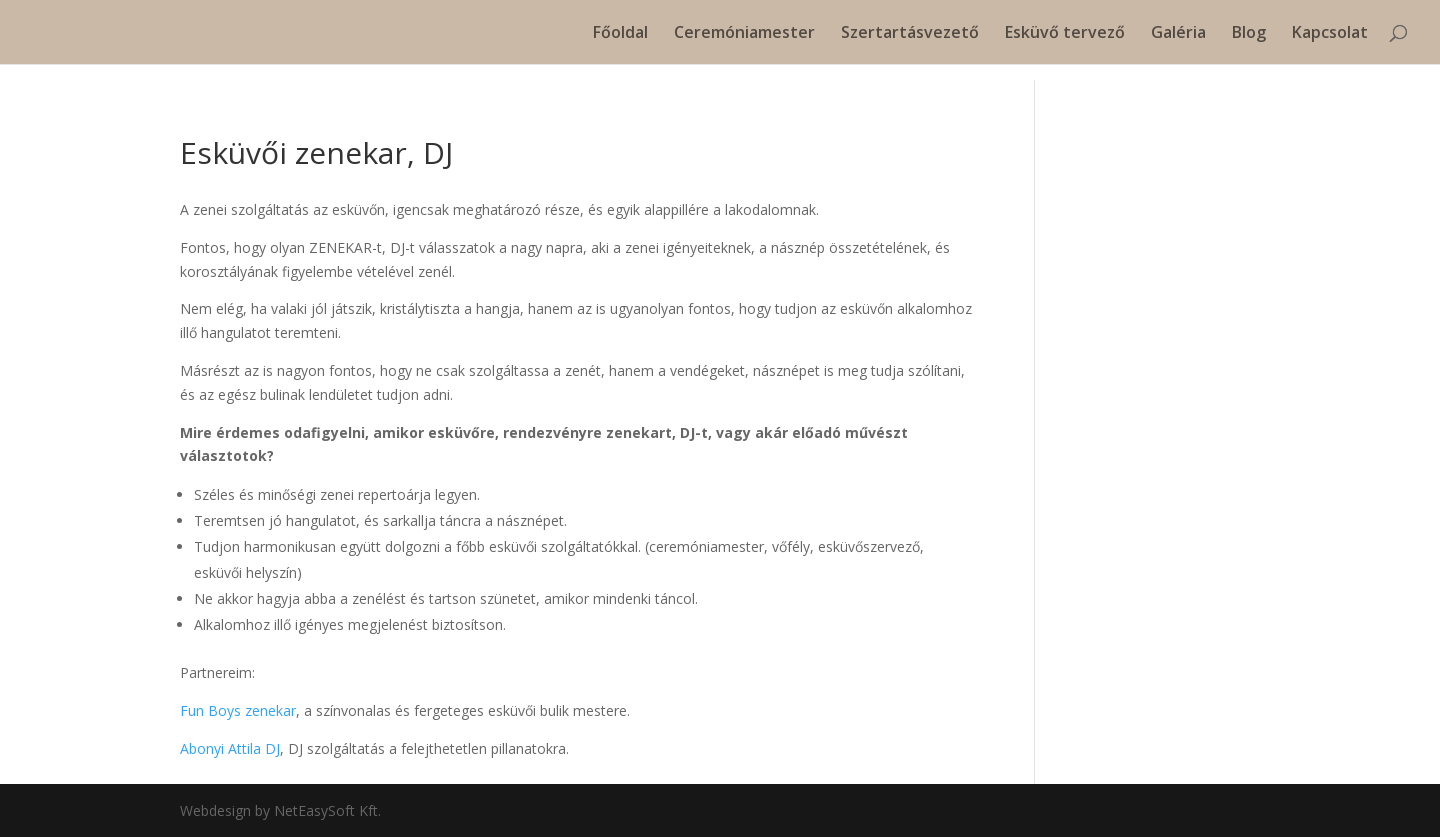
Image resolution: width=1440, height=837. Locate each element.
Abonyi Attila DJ (230, 748)
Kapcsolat (1330, 34)
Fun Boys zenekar (238, 710)
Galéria (1178, 34)
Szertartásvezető (910, 34)
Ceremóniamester (744, 34)
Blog (1249, 34)
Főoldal (620, 34)
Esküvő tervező (1065, 34)
